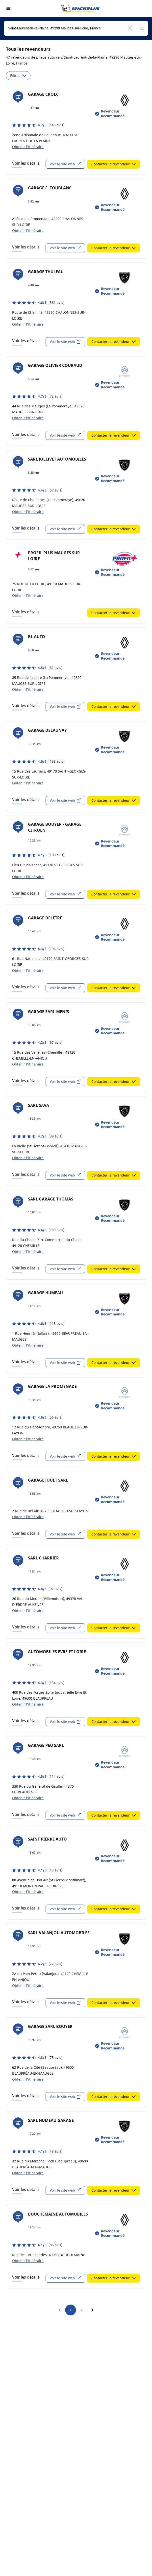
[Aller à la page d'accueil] (80, 8)
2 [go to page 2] (81, 2310)
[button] (130, 28)
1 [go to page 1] (71, 2310)
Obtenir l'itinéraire (28, 146)
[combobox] (76, 28)
